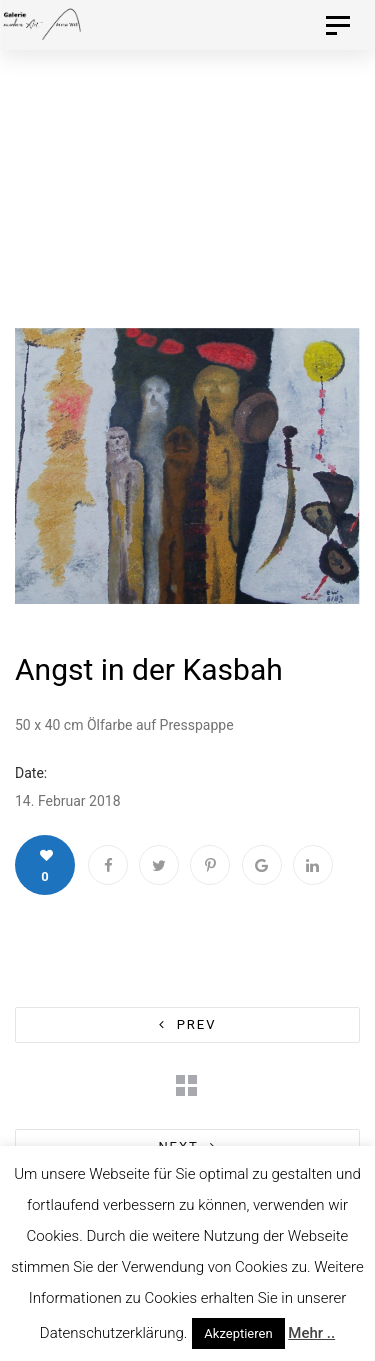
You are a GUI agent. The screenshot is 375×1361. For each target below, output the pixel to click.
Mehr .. (311, 1333)
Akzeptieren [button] (238, 1333)
